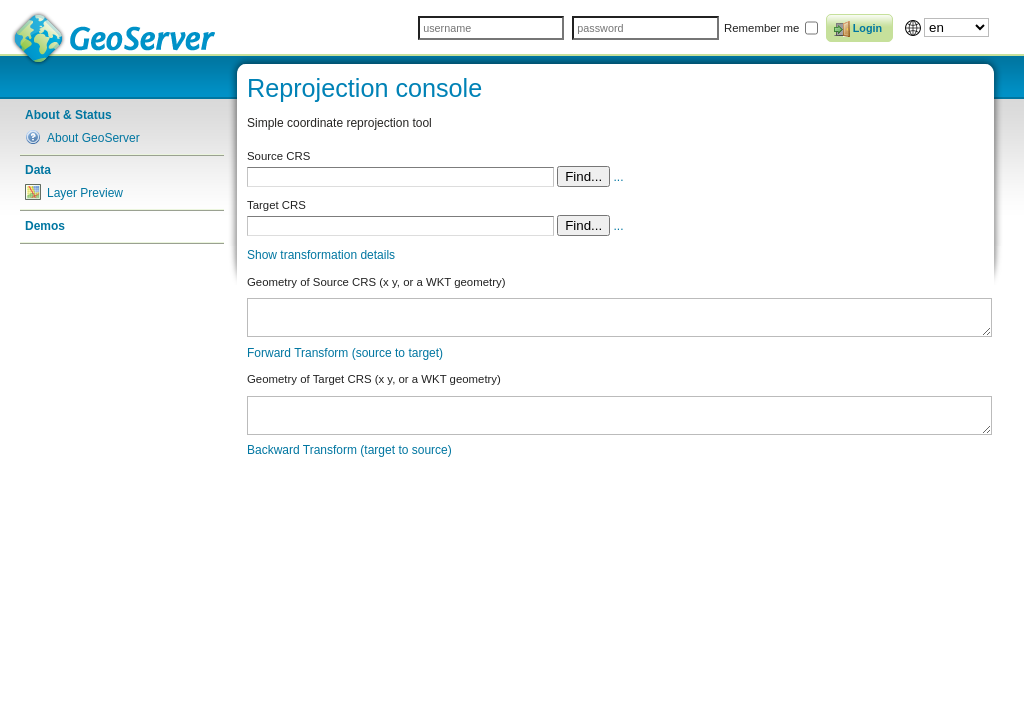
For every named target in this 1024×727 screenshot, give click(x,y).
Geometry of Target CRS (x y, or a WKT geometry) (374, 379)
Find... (583, 176)
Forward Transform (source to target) (345, 353)
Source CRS (278, 156)
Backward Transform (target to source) (349, 450)
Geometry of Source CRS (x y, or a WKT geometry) (376, 282)
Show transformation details (321, 255)
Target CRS (276, 205)
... (619, 177)
